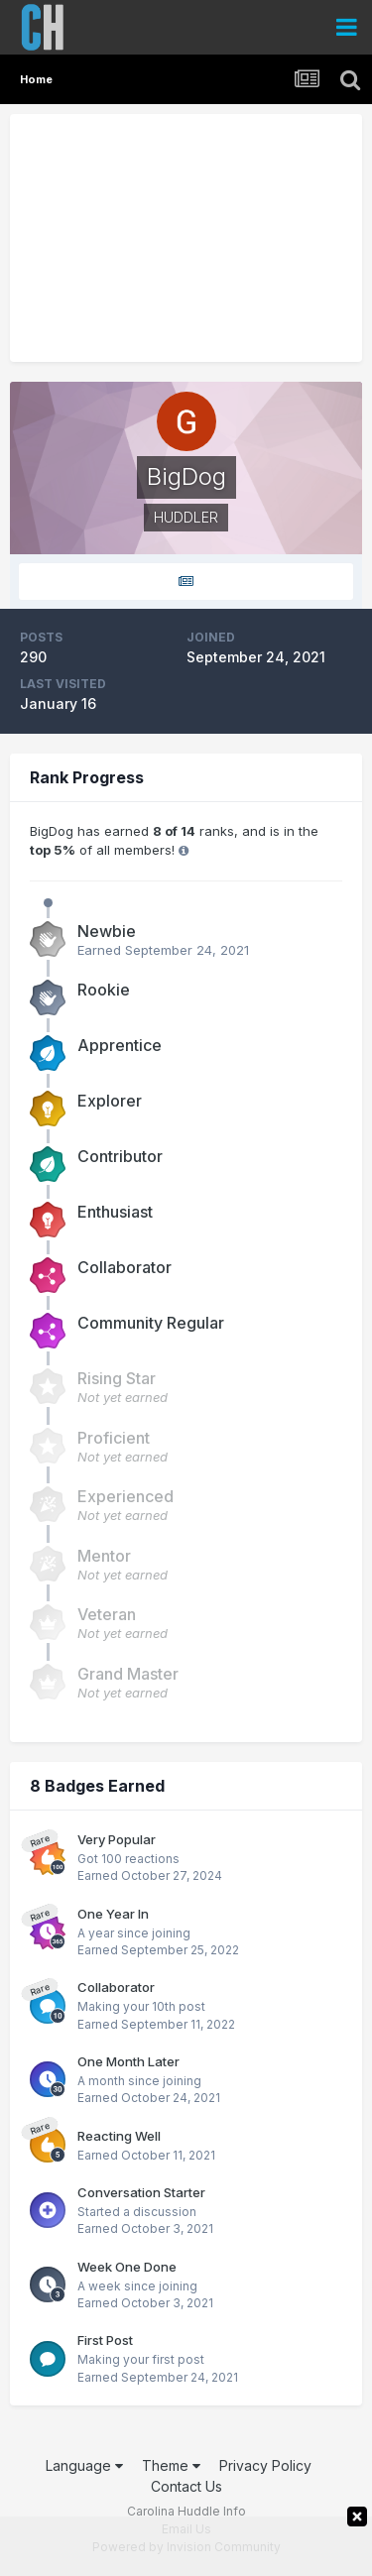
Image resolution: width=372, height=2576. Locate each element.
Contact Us (186, 2486)
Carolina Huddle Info (186, 2511)
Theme (171, 2465)
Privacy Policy (265, 2465)
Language (84, 2465)
